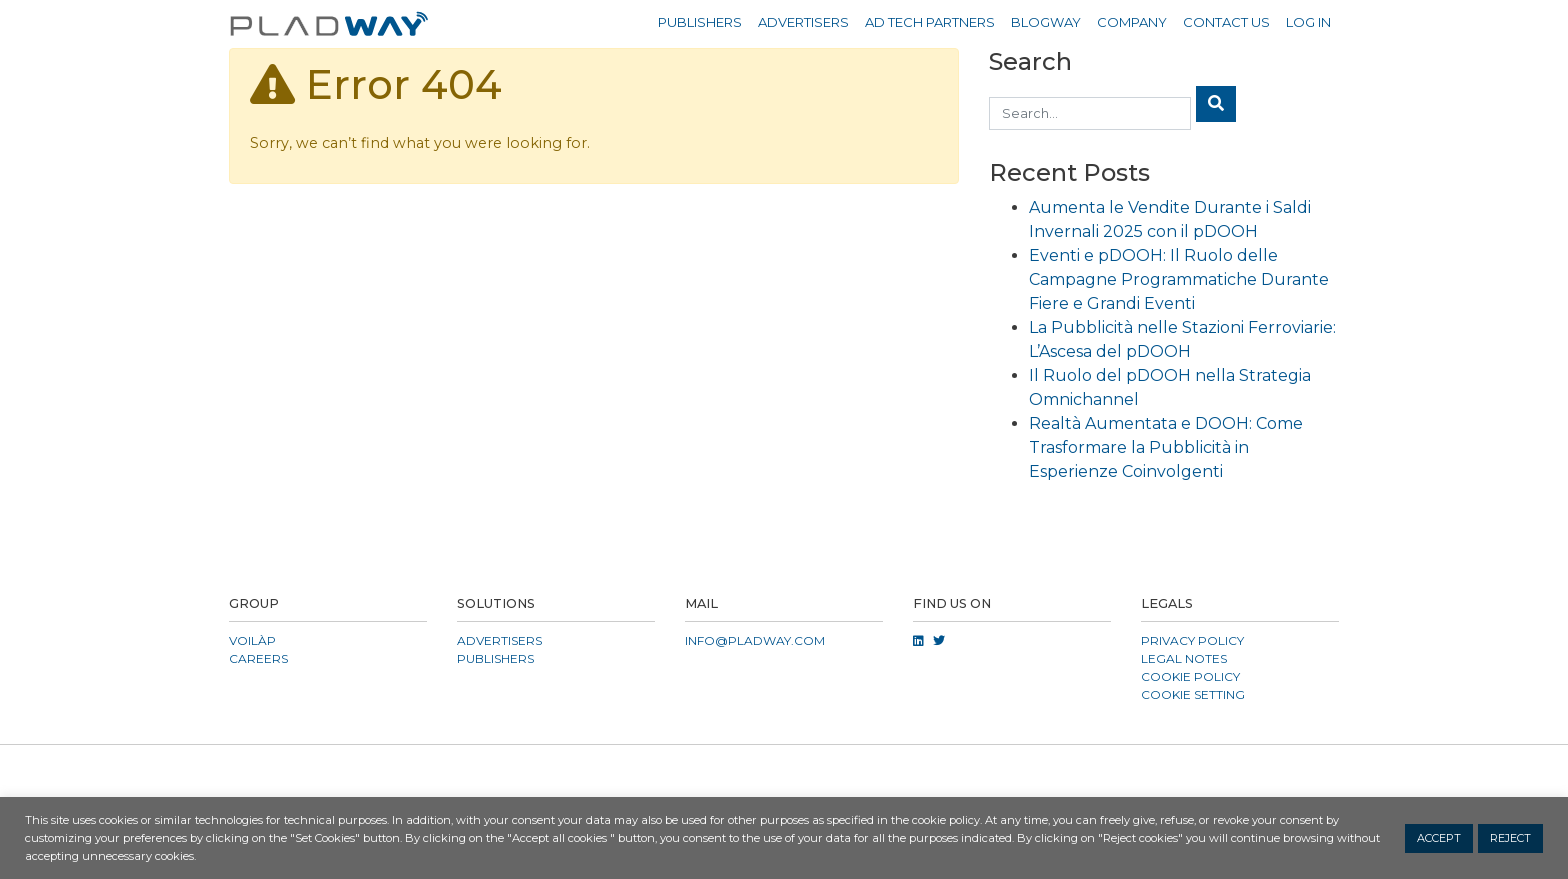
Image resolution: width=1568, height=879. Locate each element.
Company (1132, 22)
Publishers (700, 22)
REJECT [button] (1510, 838)
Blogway (1046, 22)
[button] (784, 769)
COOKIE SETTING (1193, 694)
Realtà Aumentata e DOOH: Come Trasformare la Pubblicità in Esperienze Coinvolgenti (1166, 447)
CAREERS (258, 658)
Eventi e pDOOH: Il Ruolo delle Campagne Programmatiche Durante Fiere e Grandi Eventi (1179, 279)
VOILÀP (252, 640)
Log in (1308, 22)
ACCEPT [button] (1439, 838)
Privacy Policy (1192, 640)
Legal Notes (1184, 658)
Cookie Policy (1190, 676)
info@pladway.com (755, 640)
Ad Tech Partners (930, 22)
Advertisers (803, 22)
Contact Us (1226, 22)
